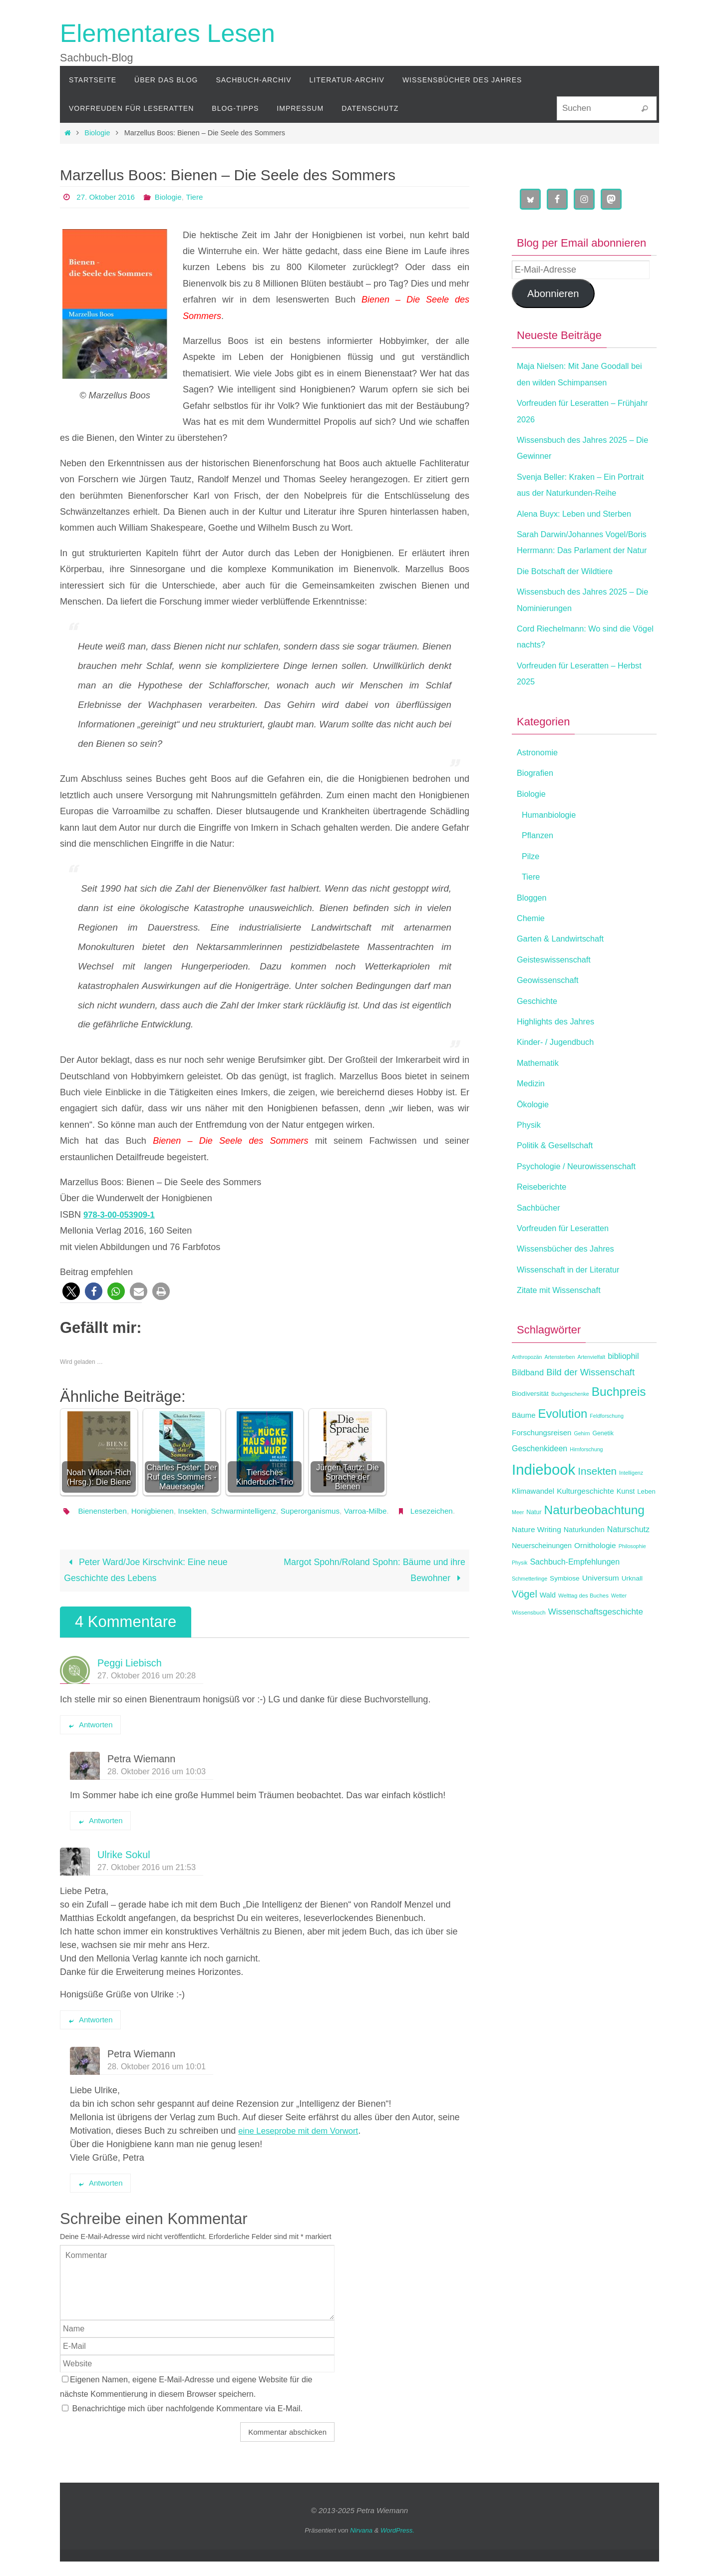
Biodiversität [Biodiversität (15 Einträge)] (530, 1425)
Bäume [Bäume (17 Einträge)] (524, 1447)
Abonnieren (553, 293)
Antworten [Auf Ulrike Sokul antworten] (90, 2034)
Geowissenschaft (551, 1012)
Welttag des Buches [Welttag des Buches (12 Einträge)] (583, 1628)
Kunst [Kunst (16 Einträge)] (626, 1524)
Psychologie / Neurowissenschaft (583, 1199)
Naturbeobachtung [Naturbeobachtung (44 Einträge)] (594, 1542)
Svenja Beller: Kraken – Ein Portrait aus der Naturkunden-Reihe (576, 493)
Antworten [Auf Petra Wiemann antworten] (100, 1835)
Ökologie (534, 1136)
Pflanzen (539, 868)
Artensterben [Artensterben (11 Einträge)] (559, 1389)
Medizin (532, 1116)
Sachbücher (541, 1240)
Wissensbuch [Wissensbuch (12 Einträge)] (529, 1645)
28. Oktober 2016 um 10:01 (156, 2080)
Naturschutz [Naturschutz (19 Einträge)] (628, 1562)
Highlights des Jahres (560, 1054)
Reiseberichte (544, 1219)
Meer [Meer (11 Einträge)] (518, 1545)
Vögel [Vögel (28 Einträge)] (524, 1626)
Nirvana (361, 2545)
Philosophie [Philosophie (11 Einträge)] (632, 1579)
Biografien (537, 805)
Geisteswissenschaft (558, 992)
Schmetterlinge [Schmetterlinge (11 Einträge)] (529, 1611)
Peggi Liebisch (129, 1677)
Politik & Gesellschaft (559, 1178)
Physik (530, 1157)
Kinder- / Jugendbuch (559, 1074)
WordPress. (397, 2545)
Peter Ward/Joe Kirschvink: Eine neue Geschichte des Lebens (147, 1585)
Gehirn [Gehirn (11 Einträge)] (582, 1466)
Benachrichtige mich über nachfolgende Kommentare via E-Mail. (187, 2422)
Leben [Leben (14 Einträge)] (646, 1524)
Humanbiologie (552, 847)
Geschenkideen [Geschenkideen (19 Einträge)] (539, 1481)
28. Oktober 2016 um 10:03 (156, 1785)
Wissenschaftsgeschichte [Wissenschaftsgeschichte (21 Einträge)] (595, 1644)
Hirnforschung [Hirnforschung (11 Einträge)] (586, 1482)
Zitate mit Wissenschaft (563, 1322)
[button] (71, 1291)
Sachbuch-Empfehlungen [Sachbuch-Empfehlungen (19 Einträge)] (575, 1594)
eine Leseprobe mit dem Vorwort (302, 2145)
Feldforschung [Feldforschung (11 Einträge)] (607, 1448)
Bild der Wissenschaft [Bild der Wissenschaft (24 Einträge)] (590, 1404)
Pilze (531, 889)
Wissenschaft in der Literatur (574, 1301)
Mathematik (540, 1095)
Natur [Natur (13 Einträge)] (533, 1544)
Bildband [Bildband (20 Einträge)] (528, 1404)
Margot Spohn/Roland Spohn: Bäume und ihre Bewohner (373, 1585)
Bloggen (533, 930)
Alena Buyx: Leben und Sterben (580, 530)
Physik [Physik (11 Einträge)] (519, 1595)
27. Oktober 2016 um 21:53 (146, 1881)
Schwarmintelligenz (252, 1511)
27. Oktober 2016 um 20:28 (146, 1689)
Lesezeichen (98, 1525)
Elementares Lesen (167, 33)
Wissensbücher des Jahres (571, 1281)
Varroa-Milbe (381, 1511)
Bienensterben (103, 1511)
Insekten (198, 1511)
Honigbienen (156, 1511)
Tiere (200, 197)
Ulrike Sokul (123, 1869)
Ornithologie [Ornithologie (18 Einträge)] (595, 1578)
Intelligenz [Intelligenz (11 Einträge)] (631, 1505)
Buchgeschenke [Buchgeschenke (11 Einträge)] (570, 1426)
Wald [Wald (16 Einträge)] (548, 1627)
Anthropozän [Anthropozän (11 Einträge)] (527, 1389)
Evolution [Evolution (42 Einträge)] (563, 1445)
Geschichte (539, 1033)
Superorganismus (322, 1511)
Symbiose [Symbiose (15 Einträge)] (565, 1610)
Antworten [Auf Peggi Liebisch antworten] (90, 1739)
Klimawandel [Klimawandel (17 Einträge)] (533, 1523)
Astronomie (539, 785)
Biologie (97, 133)
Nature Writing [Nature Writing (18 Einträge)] (536, 1562)
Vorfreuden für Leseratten (568, 1261)
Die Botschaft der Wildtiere (570, 604)
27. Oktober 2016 (107, 197)
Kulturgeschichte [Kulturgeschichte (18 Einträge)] (585, 1523)
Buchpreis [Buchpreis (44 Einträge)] (619, 1423)
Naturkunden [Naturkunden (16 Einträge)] (584, 1562)
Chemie (532, 951)
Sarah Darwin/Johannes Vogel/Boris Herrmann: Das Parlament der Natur (571, 566)
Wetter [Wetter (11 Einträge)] (619, 1628)
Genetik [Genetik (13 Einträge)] (603, 1465)
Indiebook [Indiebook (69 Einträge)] (543, 1501)
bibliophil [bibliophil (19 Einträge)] (623, 1388)
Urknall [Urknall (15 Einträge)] (632, 1610)
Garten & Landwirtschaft (565, 971)
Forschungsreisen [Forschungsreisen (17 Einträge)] (541, 1465)
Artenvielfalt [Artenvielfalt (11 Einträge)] (591, 1389)
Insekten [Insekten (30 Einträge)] (597, 1503)
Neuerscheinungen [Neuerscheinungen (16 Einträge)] (542, 1578)
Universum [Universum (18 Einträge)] (600, 1610)
